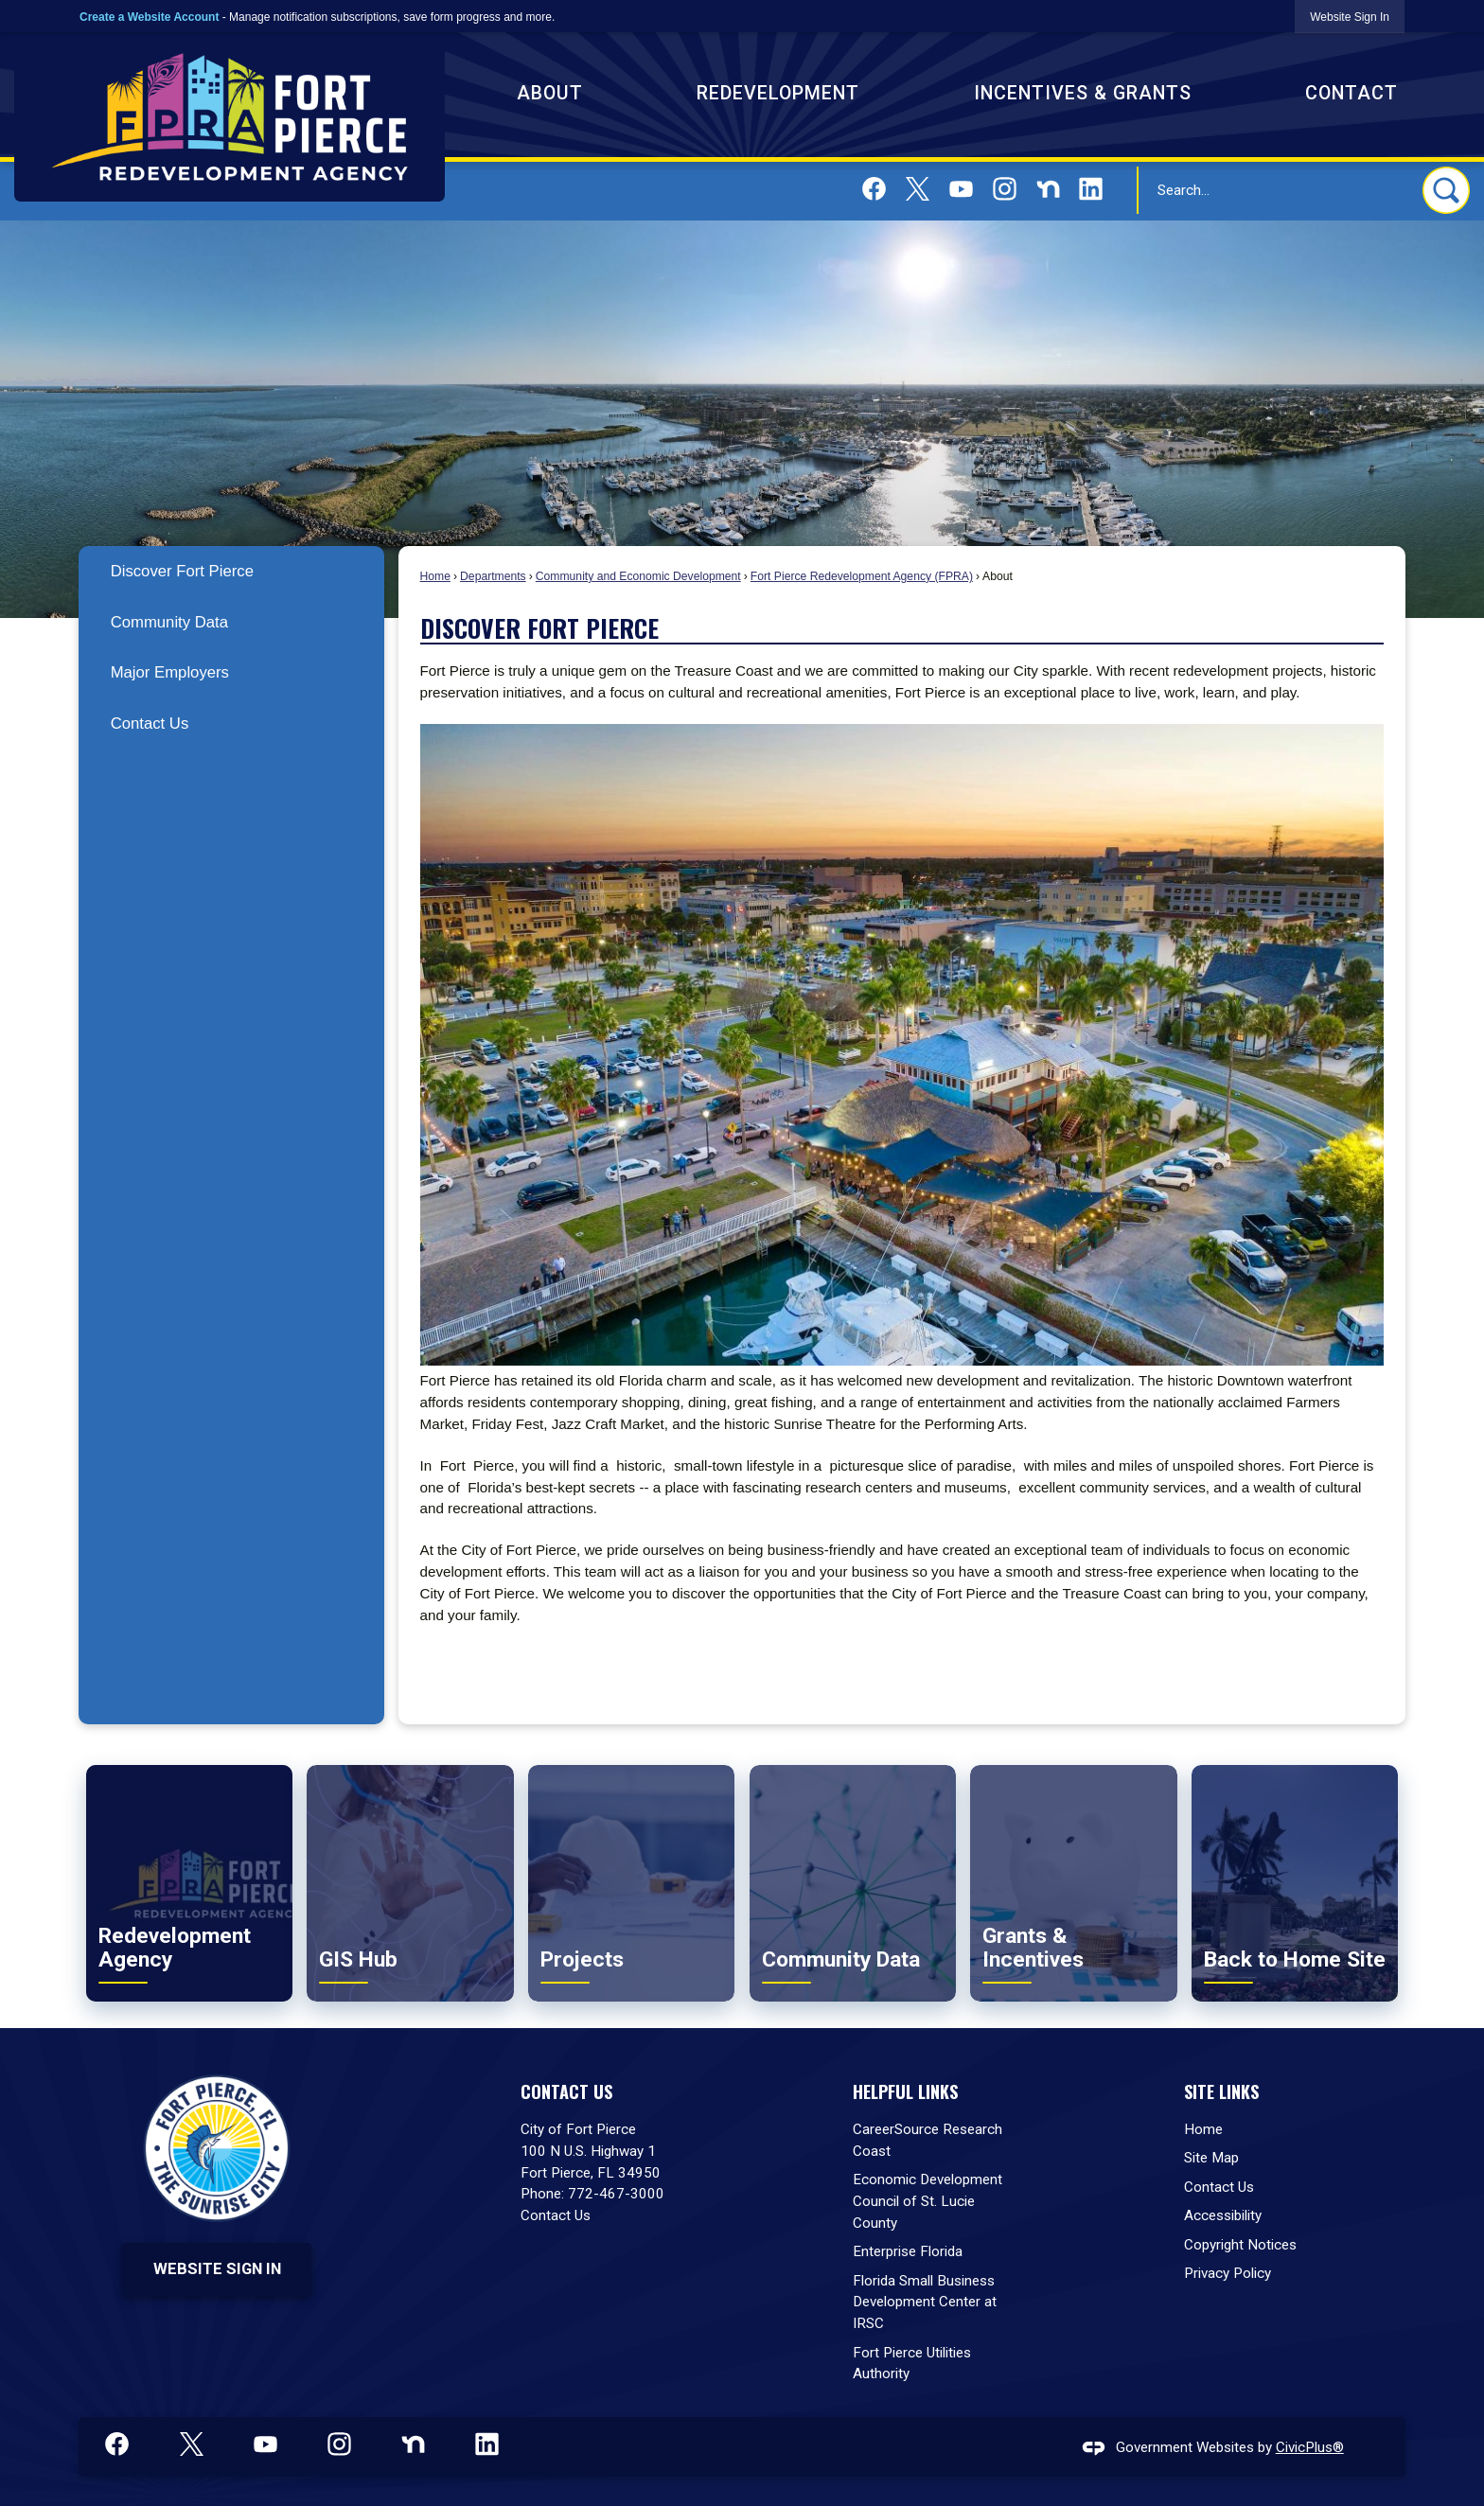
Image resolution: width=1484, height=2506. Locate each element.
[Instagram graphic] (1004, 189)
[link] (1349, 16)
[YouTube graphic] (961, 189)
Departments (493, 576)
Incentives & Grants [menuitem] (1083, 93)
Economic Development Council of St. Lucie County (927, 2201)
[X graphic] (917, 189)
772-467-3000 (616, 2193)
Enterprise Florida (908, 2251)
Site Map (1211, 2157)
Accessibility (1223, 2215)
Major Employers (170, 672)
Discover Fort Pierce (182, 571)
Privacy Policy (1227, 2273)
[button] (1446, 190)
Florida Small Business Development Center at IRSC (925, 2302)
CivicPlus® (1310, 2447)
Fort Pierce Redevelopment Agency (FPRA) (862, 576)
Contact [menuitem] (1351, 93)
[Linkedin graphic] (1091, 189)
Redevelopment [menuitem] (778, 93)
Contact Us (150, 723)
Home (435, 576)
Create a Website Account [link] (149, 17)
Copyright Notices (1240, 2244)
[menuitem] (231, 571)
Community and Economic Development (638, 576)
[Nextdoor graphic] (1048, 189)
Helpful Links (905, 2091)
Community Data (169, 622)
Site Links (1221, 2091)
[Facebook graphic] (874, 189)
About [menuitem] (550, 93)
